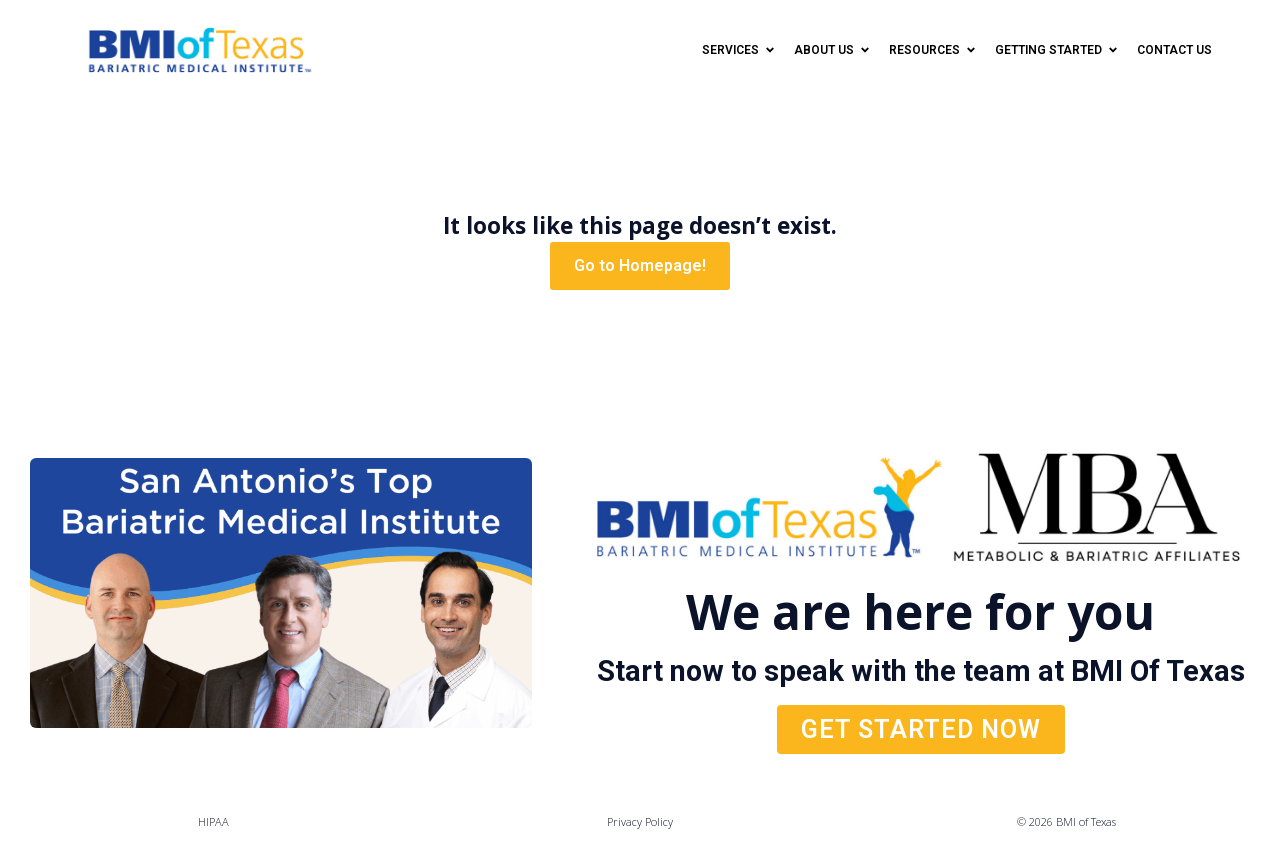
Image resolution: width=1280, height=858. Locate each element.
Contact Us (1174, 50)
